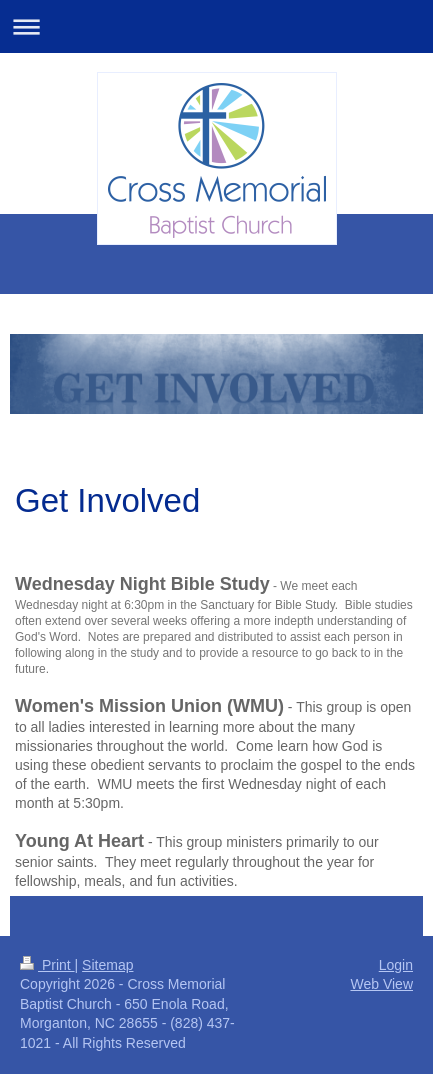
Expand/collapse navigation (216, 26)
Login (396, 965)
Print (47, 965)
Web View (381, 984)
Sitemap (107, 965)
